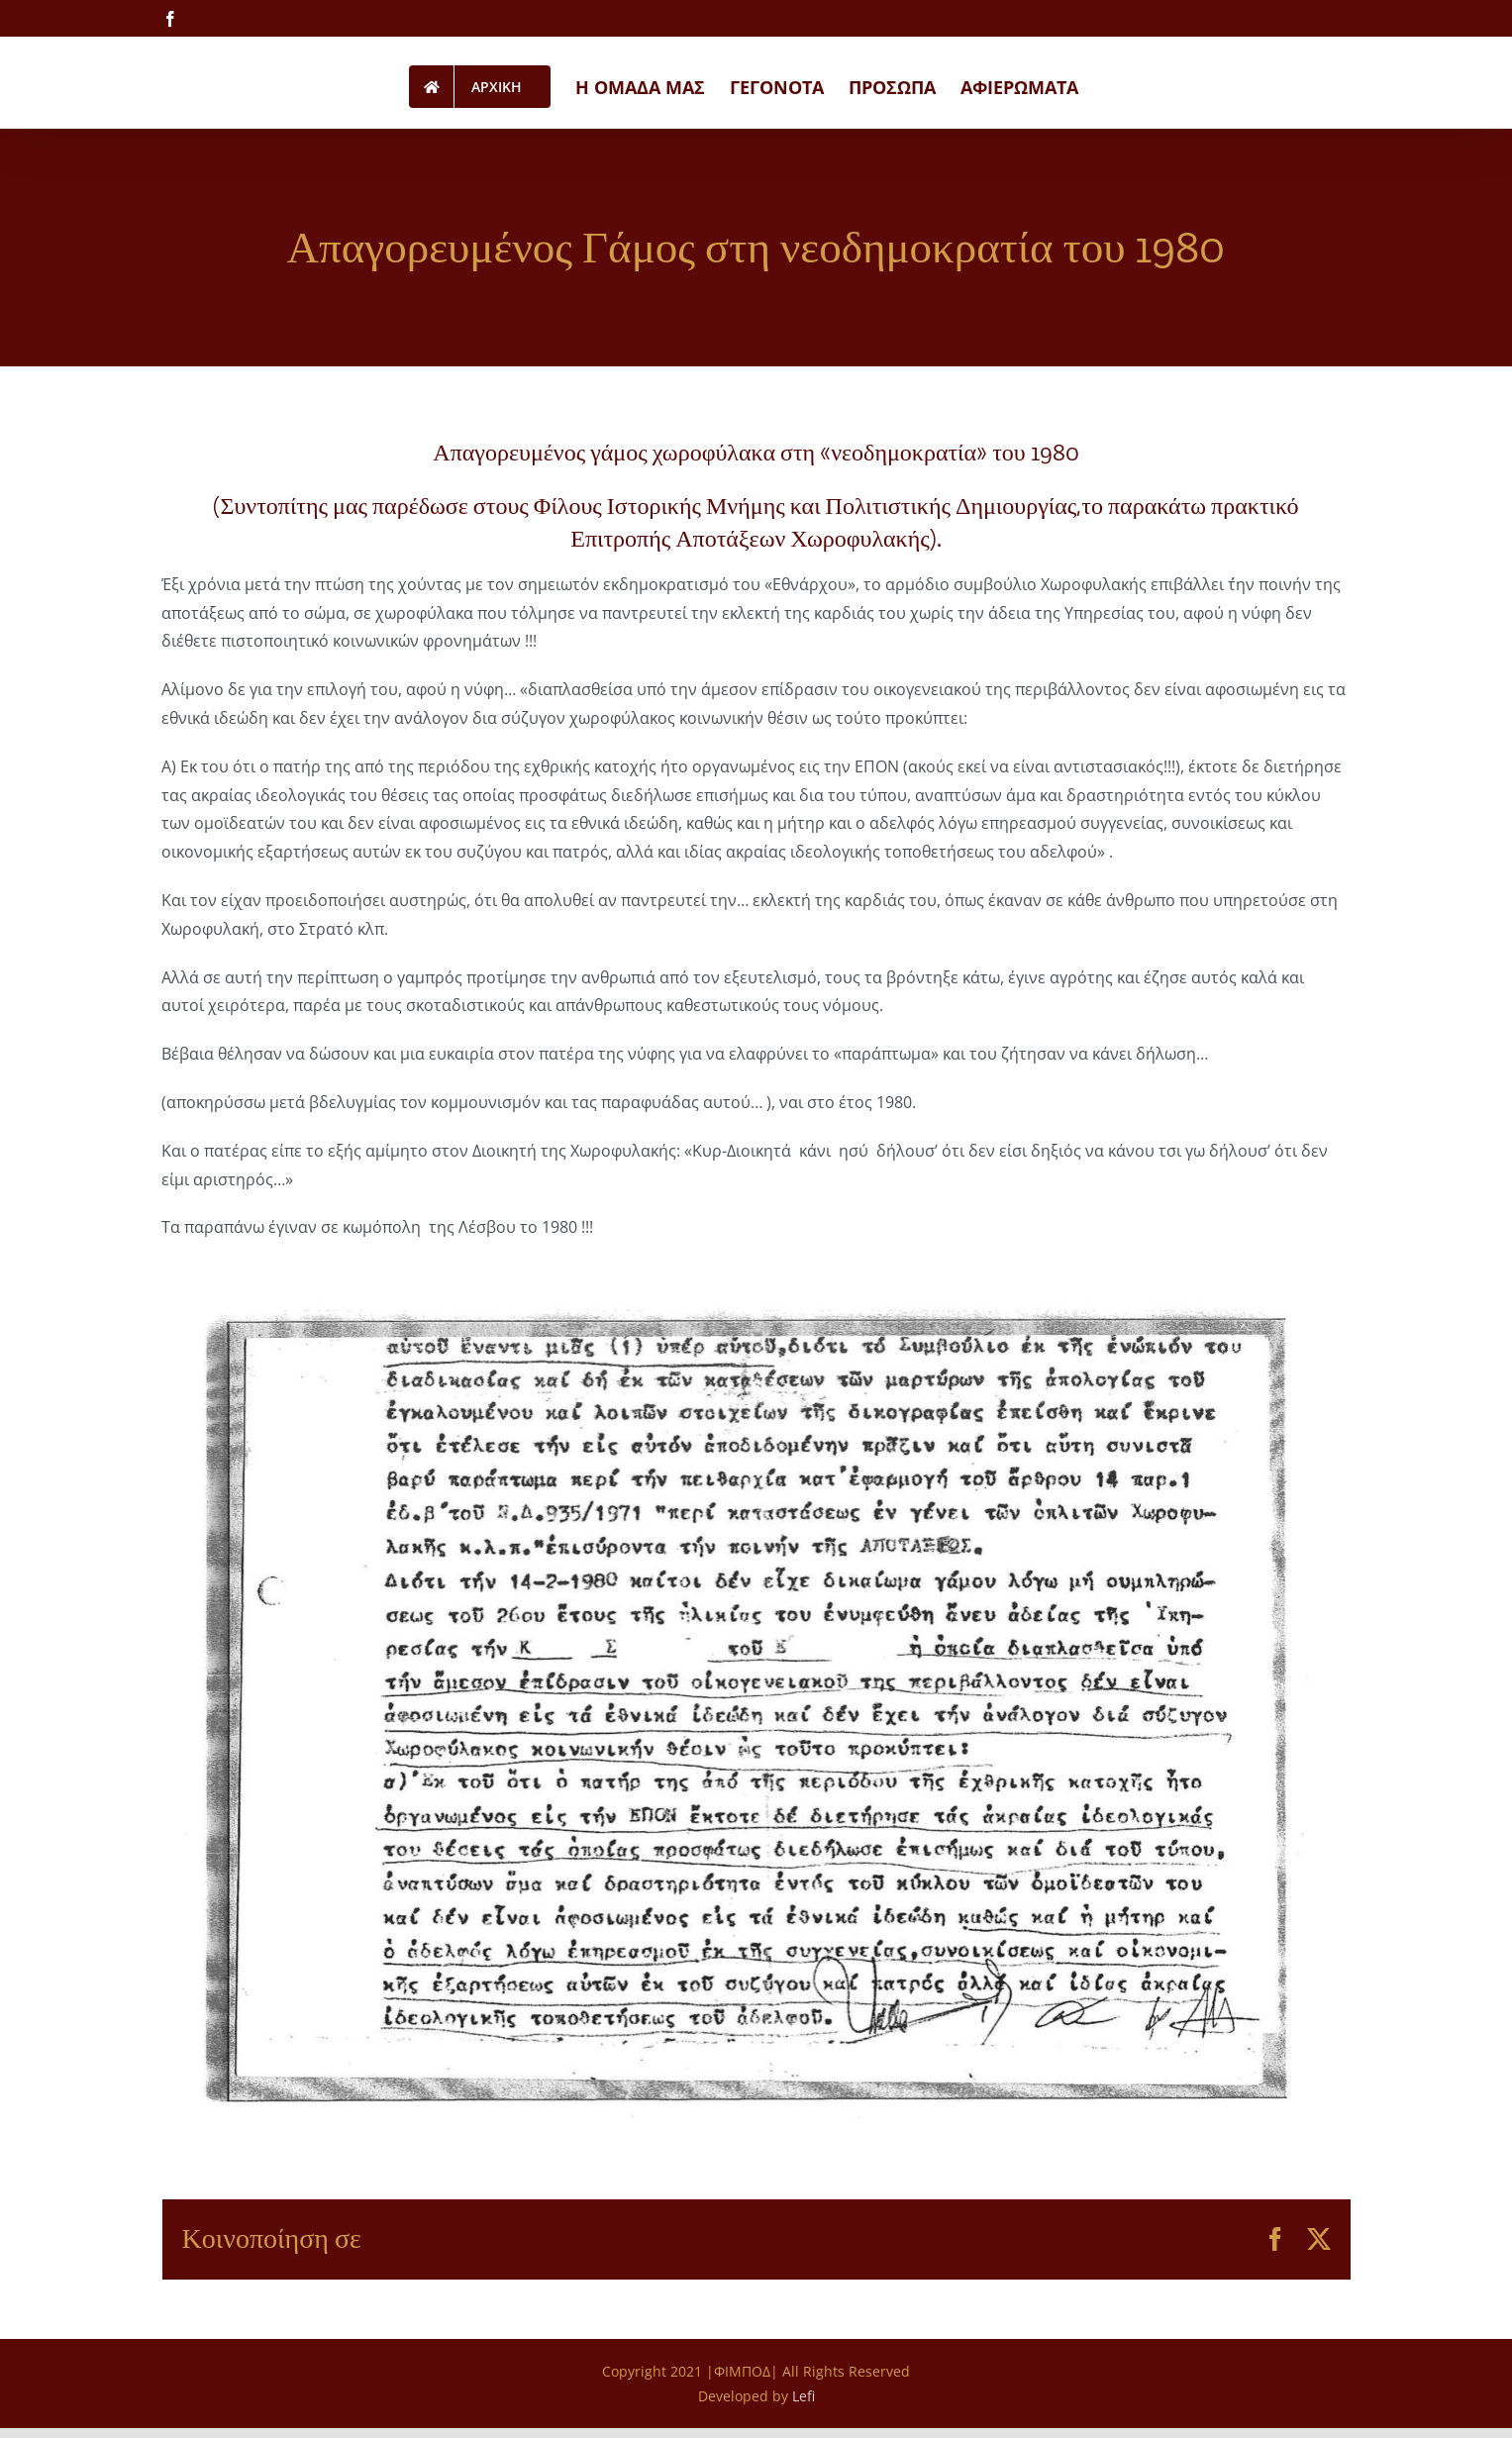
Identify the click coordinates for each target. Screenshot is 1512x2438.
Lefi (803, 2396)
